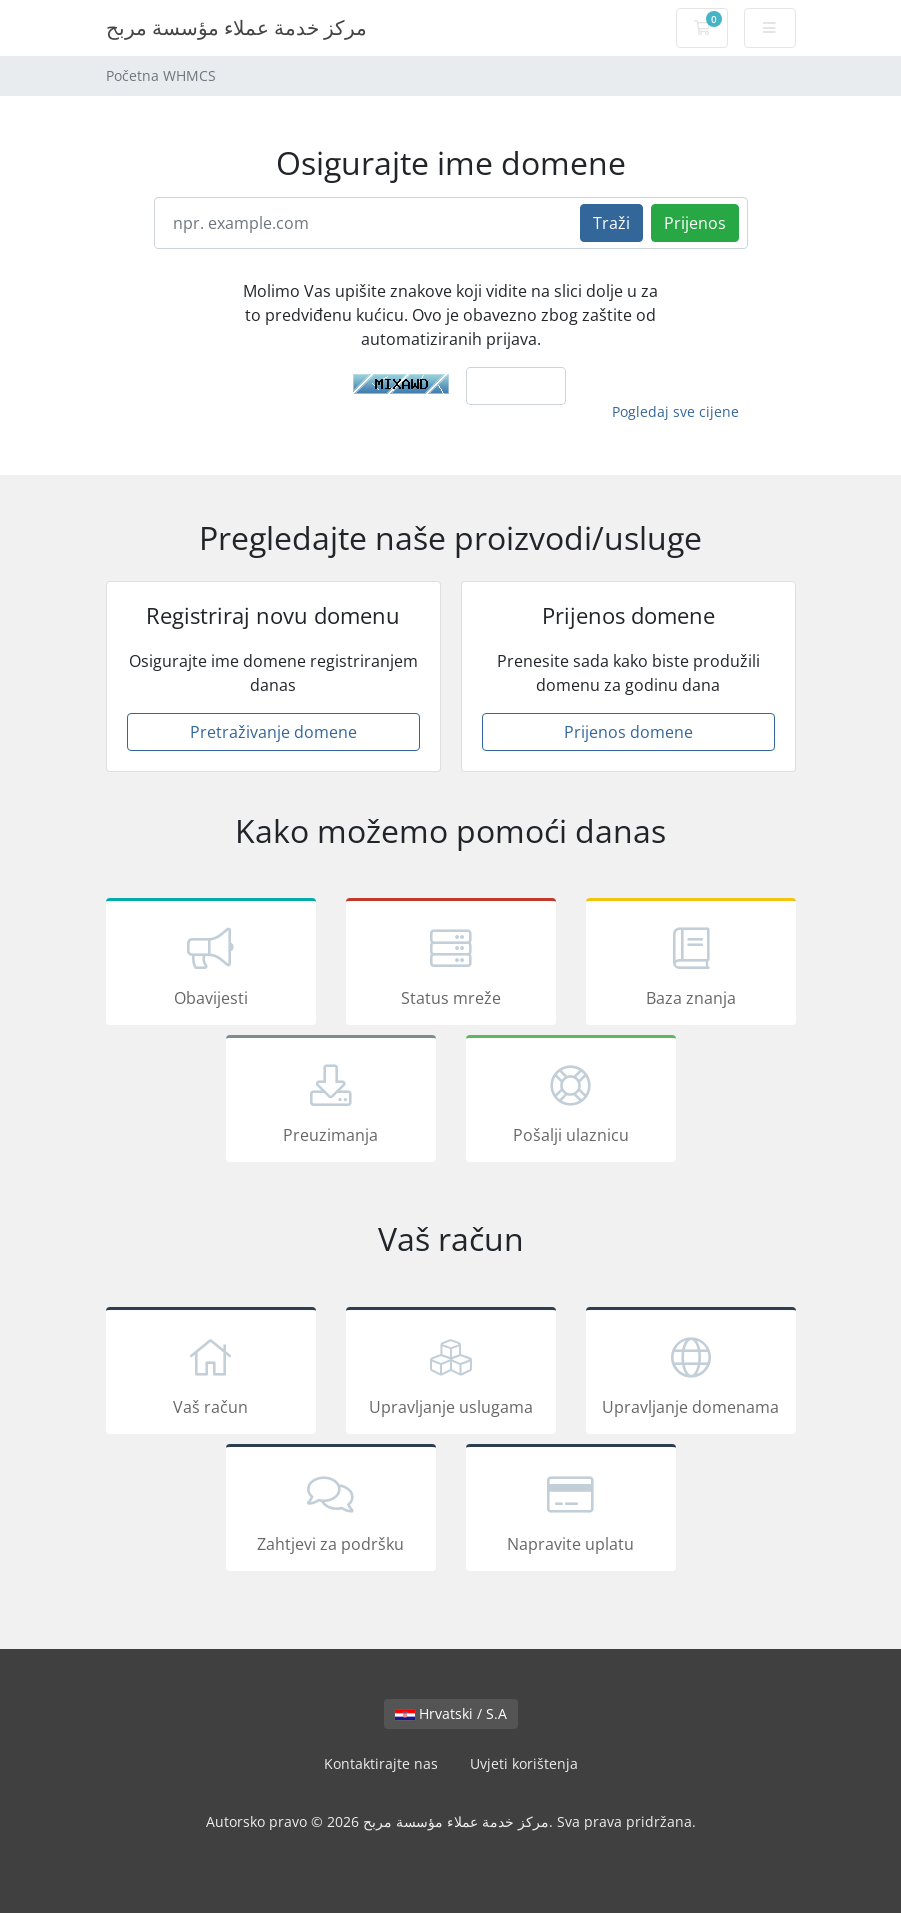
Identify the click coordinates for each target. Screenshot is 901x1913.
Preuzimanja (331, 1102)
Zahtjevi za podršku (331, 1511)
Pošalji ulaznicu (571, 1102)
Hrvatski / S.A (451, 1713)
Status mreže (451, 965)
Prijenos (695, 223)
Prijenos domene (628, 732)
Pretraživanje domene (273, 732)
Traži (611, 223)
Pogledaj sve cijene (675, 411)
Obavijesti (211, 965)
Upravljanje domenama (691, 1374)
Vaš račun (211, 1374)
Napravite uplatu (571, 1511)
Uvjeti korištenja (524, 1763)
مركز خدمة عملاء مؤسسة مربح (236, 27)
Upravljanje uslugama (451, 1374)
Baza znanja (691, 965)
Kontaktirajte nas (381, 1763)
